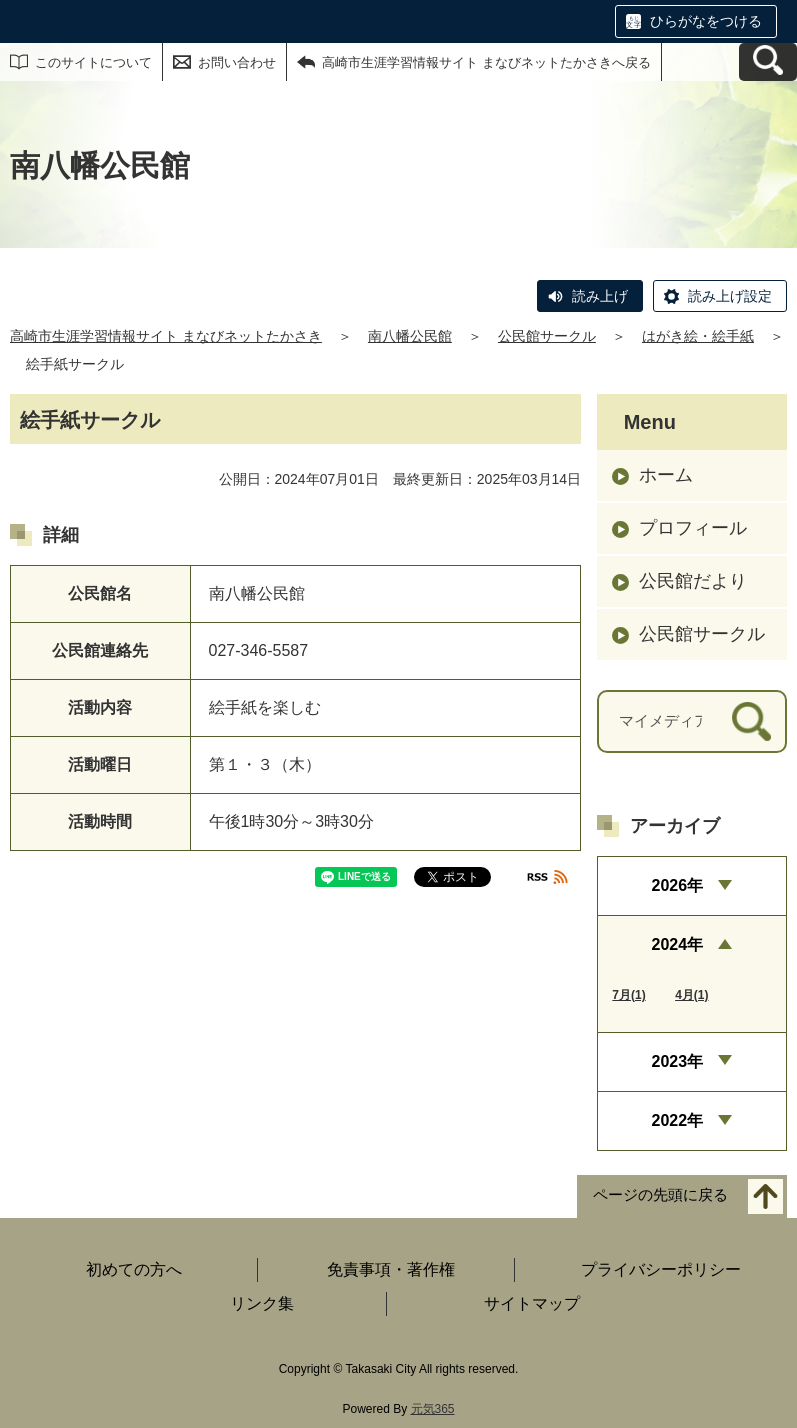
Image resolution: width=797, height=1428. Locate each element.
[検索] (751, 721)
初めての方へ (134, 1269)
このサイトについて (93, 62)
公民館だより (693, 581)
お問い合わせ (237, 62)
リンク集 (262, 1303)
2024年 (678, 944)
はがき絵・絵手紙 (698, 336)
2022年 (678, 1120)
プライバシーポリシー (661, 1269)
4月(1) (691, 995)
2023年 (678, 1061)
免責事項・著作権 (391, 1269)
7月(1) (628, 995)
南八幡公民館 (410, 336)
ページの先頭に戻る (660, 1195)
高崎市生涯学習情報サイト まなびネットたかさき (166, 336)
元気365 (433, 1409)
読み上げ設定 (730, 296)
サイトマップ (532, 1303)
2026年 (678, 885)
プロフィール (693, 528)
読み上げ (600, 296)
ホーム (666, 475)
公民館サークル (547, 336)
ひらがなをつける (706, 21)
